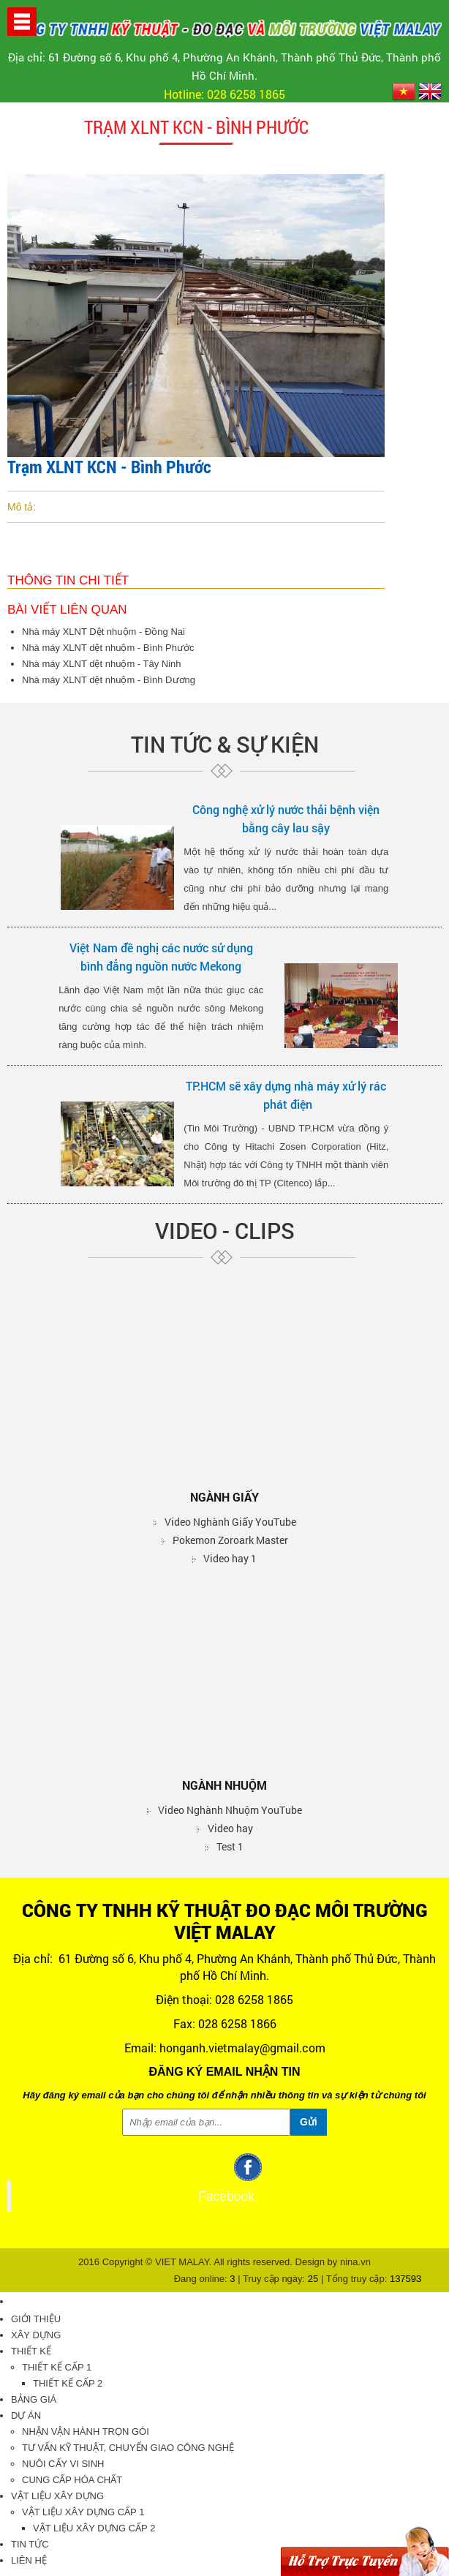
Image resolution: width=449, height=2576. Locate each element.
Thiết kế (31, 2351)
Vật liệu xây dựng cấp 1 (83, 2512)
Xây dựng (36, 2335)
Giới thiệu (36, 2318)
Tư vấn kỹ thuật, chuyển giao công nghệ (128, 2447)
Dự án (26, 2415)
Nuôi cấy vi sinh (63, 2463)
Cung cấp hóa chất (72, 2479)
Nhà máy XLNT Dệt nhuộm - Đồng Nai (103, 631)
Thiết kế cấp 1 (56, 2367)
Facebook (226, 2196)
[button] (22, 20)
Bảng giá (33, 2399)
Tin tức (30, 2544)
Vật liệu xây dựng (57, 2495)
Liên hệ (29, 2560)
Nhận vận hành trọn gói (85, 2431)
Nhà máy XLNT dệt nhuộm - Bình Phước (108, 647)
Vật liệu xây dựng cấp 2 (94, 2528)
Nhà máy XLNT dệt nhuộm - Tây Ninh (101, 663)
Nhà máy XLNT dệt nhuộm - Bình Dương (108, 679)
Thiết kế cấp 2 (67, 2383)
